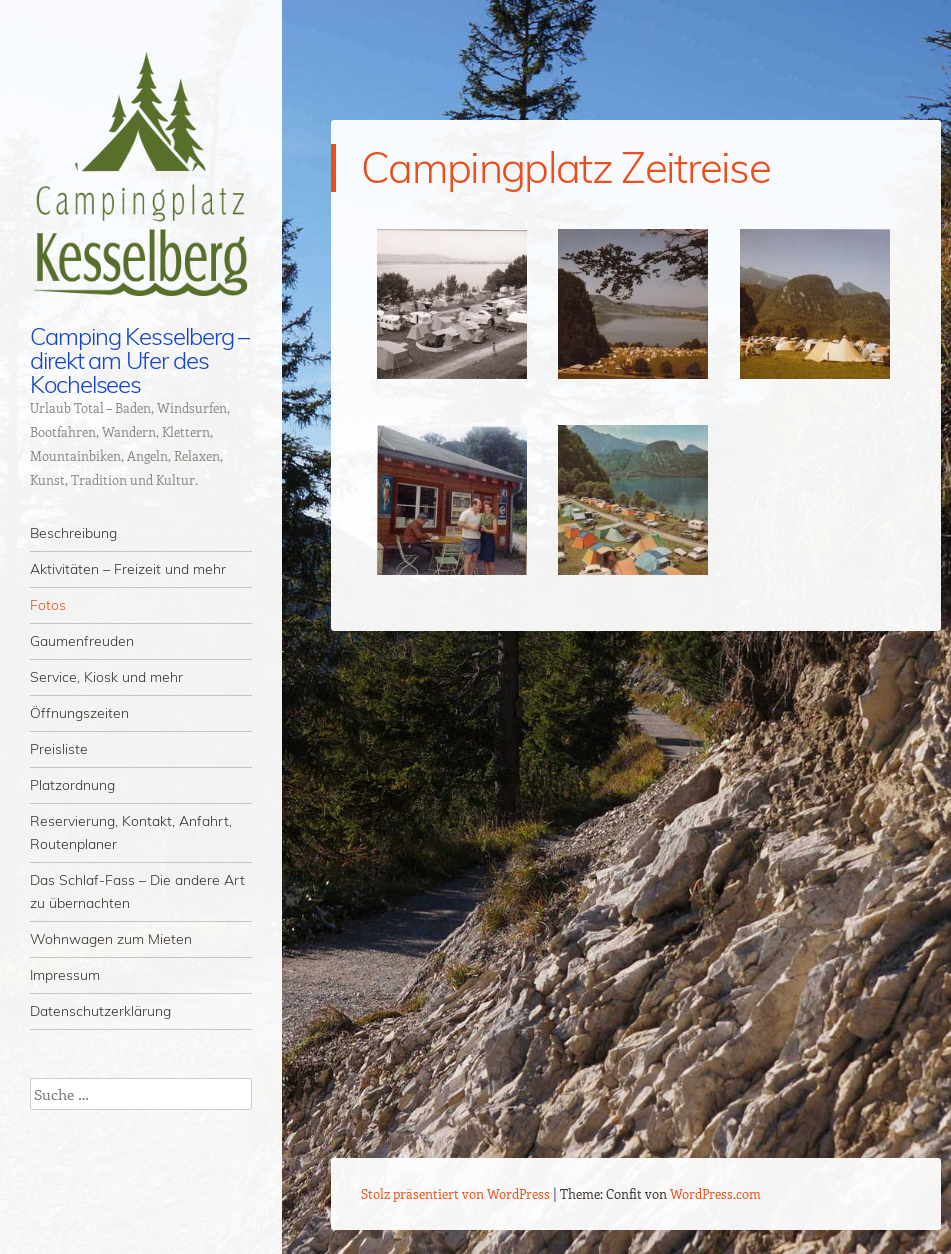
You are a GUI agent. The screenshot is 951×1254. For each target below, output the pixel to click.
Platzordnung (72, 785)
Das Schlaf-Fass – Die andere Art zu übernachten (137, 891)
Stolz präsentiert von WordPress (455, 1193)
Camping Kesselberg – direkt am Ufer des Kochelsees (139, 360)
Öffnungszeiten (79, 713)
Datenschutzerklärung (100, 1011)
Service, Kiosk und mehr (106, 677)
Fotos (48, 605)
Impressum (65, 975)
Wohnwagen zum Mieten (111, 939)
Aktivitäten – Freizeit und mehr (128, 569)
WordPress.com (715, 1193)
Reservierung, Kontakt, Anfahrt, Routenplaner (131, 832)
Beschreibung (73, 533)
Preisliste (59, 749)
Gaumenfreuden (82, 641)
